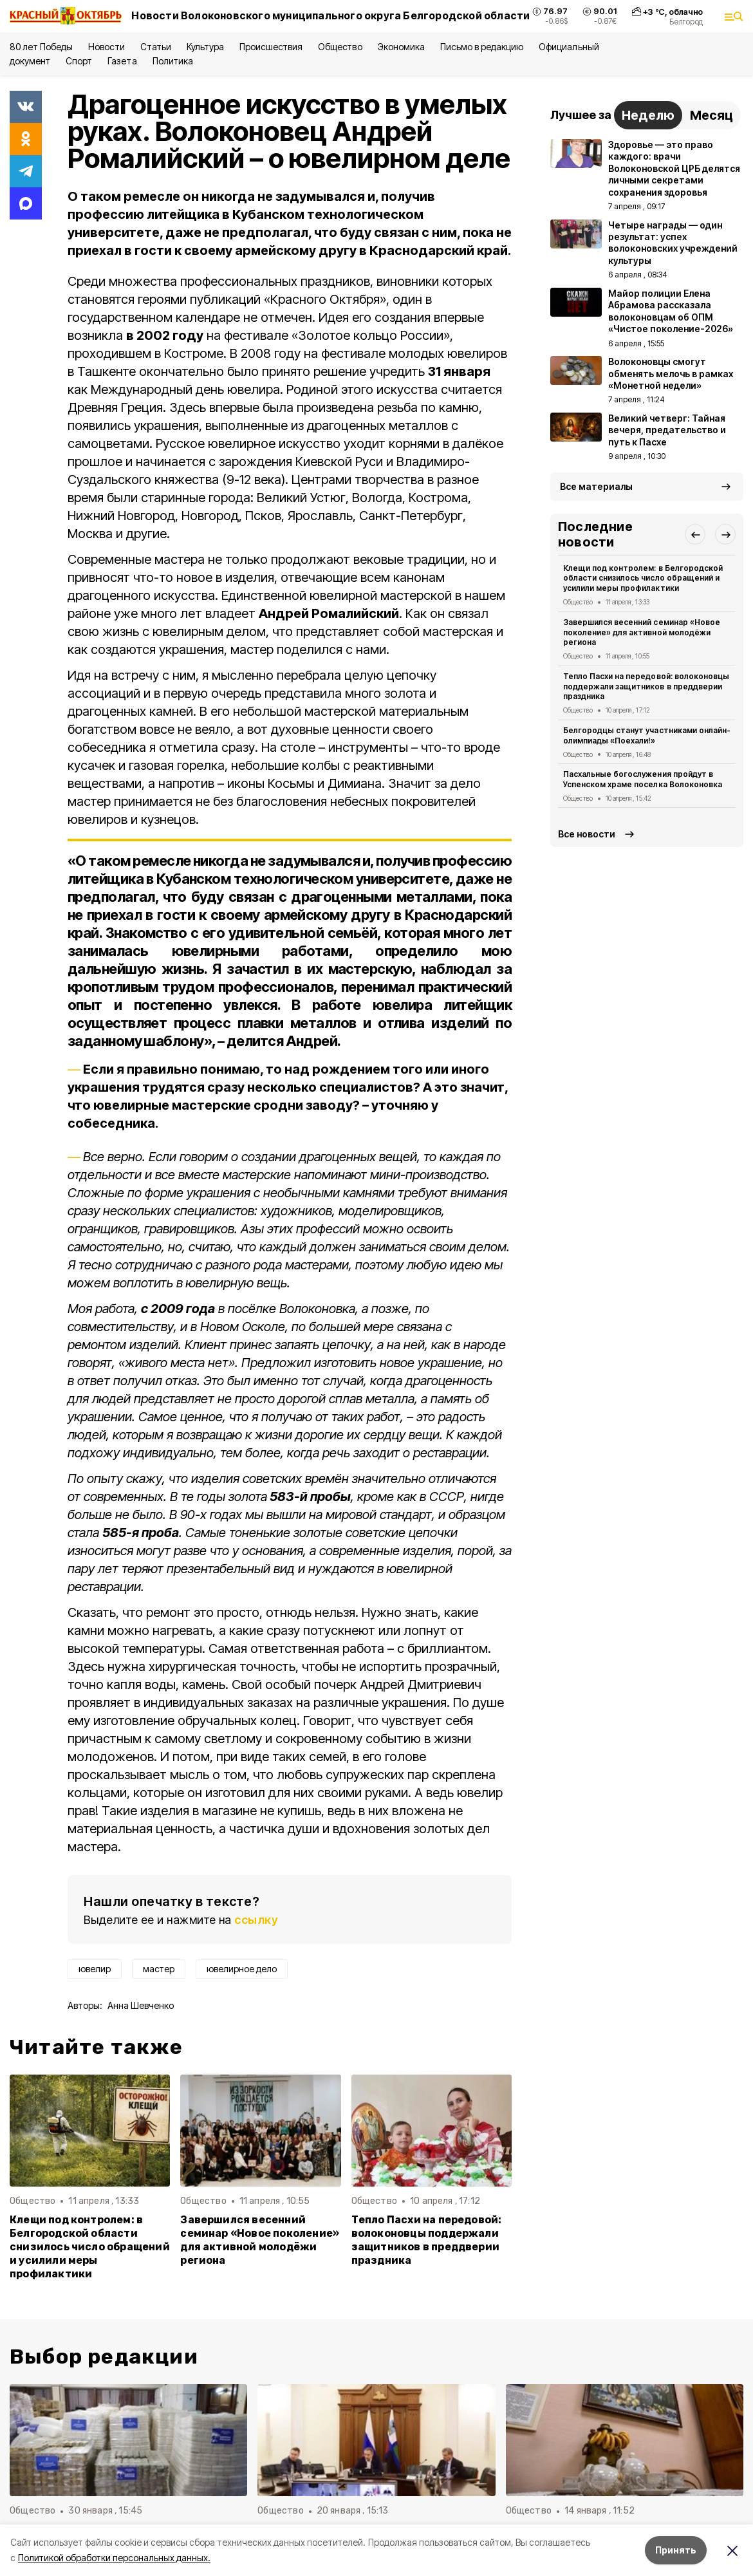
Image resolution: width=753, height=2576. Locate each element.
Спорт (79, 60)
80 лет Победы (41, 46)
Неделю (648, 115)
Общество (340, 46)
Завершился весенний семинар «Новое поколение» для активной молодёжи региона (259, 2240)
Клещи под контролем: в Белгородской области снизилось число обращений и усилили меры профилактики (90, 2247)
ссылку (256, 1920)
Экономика (401, 46)
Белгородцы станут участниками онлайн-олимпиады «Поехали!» (646, 735)
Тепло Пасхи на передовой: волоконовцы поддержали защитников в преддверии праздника (426, 2240)
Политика (173, 60)
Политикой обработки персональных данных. (114, 2557)
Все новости (586, 833)
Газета (121, 60)
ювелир (95, 1968)
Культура (205, 46)
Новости (106, 46)
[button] (695, 534)
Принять (675, 2549)
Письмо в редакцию (481, 46)
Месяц (711, 115)
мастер (158, 1968)
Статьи (155, 46)
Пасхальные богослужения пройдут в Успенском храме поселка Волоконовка (642, 779)
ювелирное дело (242, 1968)
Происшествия (270, 46)
